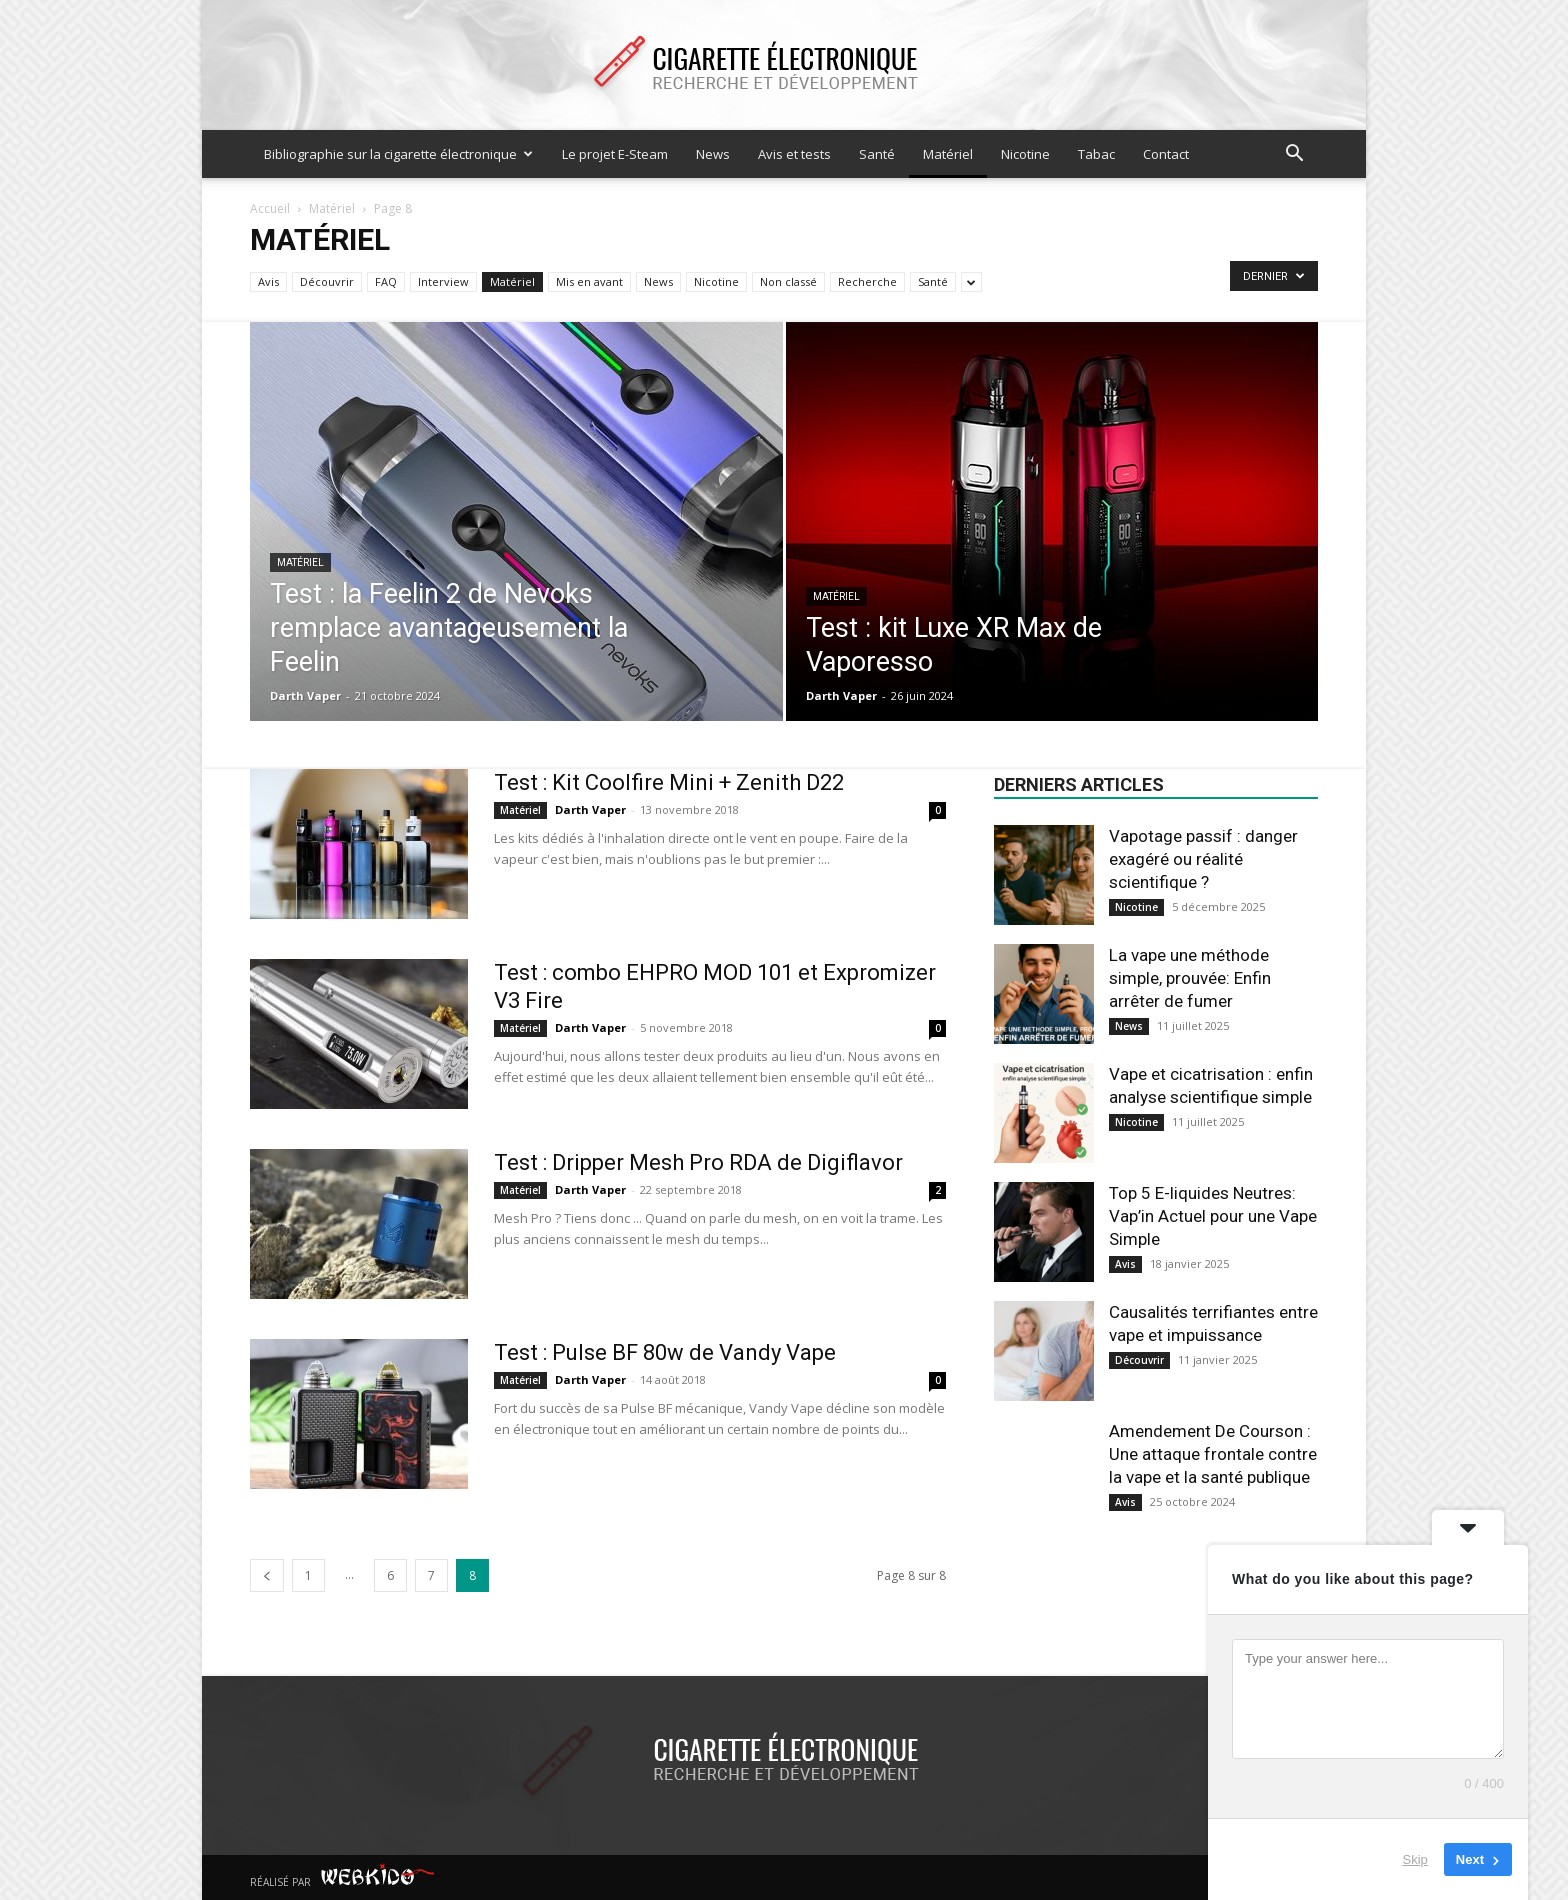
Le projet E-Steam (615, 154)
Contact (1166, 154)
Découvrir (327, 281)
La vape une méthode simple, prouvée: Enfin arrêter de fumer (1190, 978)
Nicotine (1025, 154)
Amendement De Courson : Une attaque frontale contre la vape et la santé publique (1213, 1454)
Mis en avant (589, 281)
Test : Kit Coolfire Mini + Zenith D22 (669, 782)
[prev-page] (267, 1575)
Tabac (1096, 154)
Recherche (867, 281)
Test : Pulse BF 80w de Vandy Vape (665, 1352)
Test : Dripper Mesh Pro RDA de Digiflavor (698, 1162)
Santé (877, 154)
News (713, 154)
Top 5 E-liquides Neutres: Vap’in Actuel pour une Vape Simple (1213, 1216)
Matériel (948, 154)
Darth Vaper (305, 695)
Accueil (270, 208)
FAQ (386, 281)
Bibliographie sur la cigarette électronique (398, 154)
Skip (1415, 1859)
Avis (268, 281)
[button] (1294, 155)
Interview (443, 281)
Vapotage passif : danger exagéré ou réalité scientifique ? (1203, 859)
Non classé (788, 281)
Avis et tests (794, 154)
